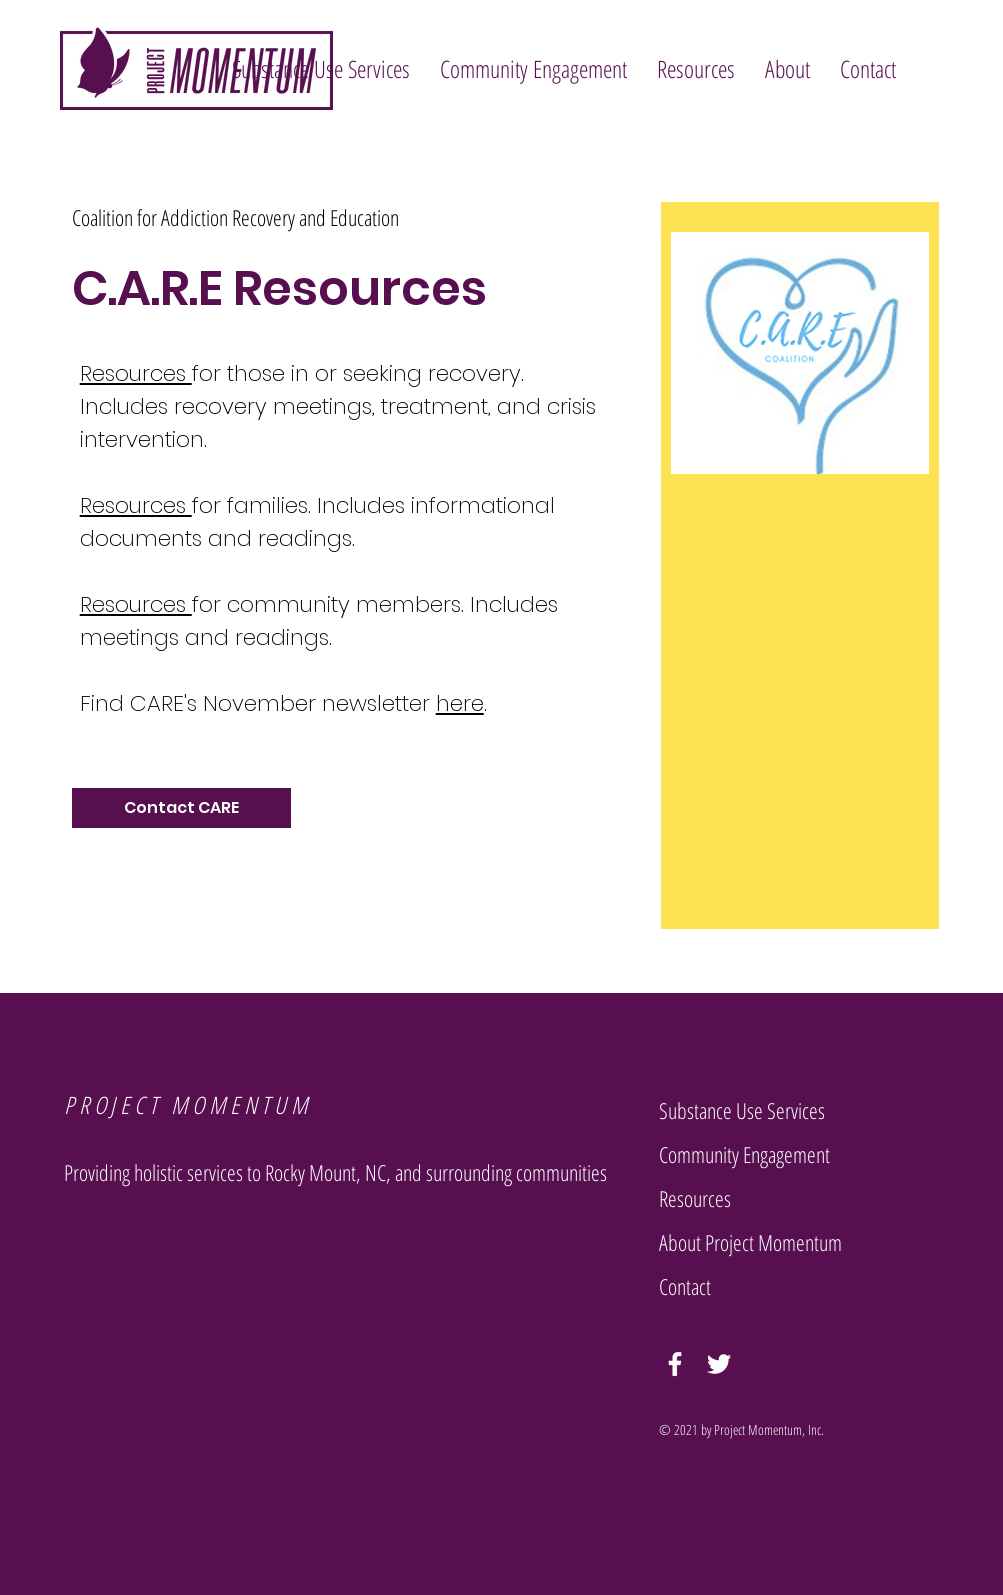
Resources (136, 373)
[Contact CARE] (181, 808)
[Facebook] (675, 1364)
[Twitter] (719, 1364)
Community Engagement (744, 1154)
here (460, 703)
